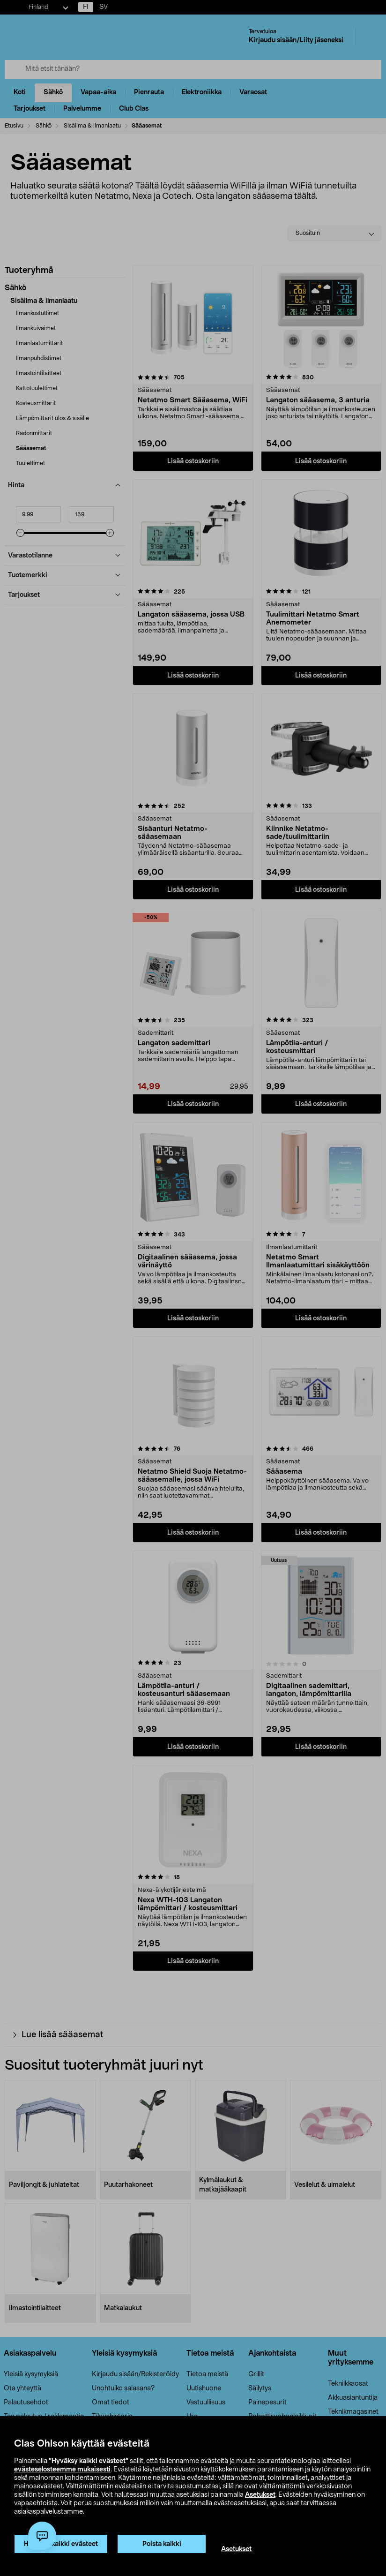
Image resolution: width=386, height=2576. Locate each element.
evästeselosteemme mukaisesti (62, 2469)
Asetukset (260, 2495)
